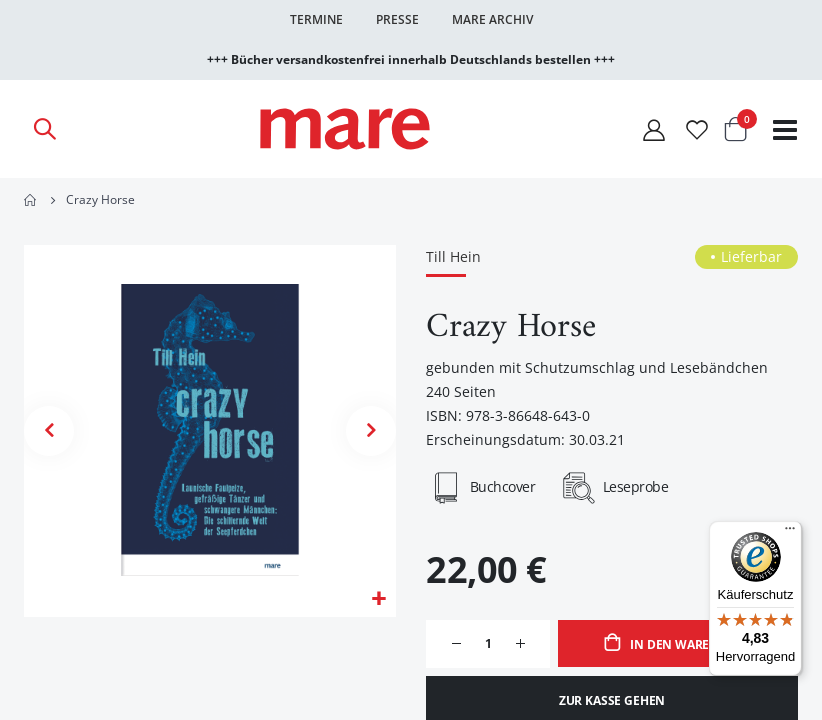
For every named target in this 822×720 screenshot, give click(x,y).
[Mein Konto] (654, 129)
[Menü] (790, 525)
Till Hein (453, 257)
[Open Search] (44, 129)
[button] (378, 600)
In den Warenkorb (689, 646)
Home (31, 200)
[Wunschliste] (697, 129)
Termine (316, 19)
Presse (397, 19)
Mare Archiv (492, 19)
